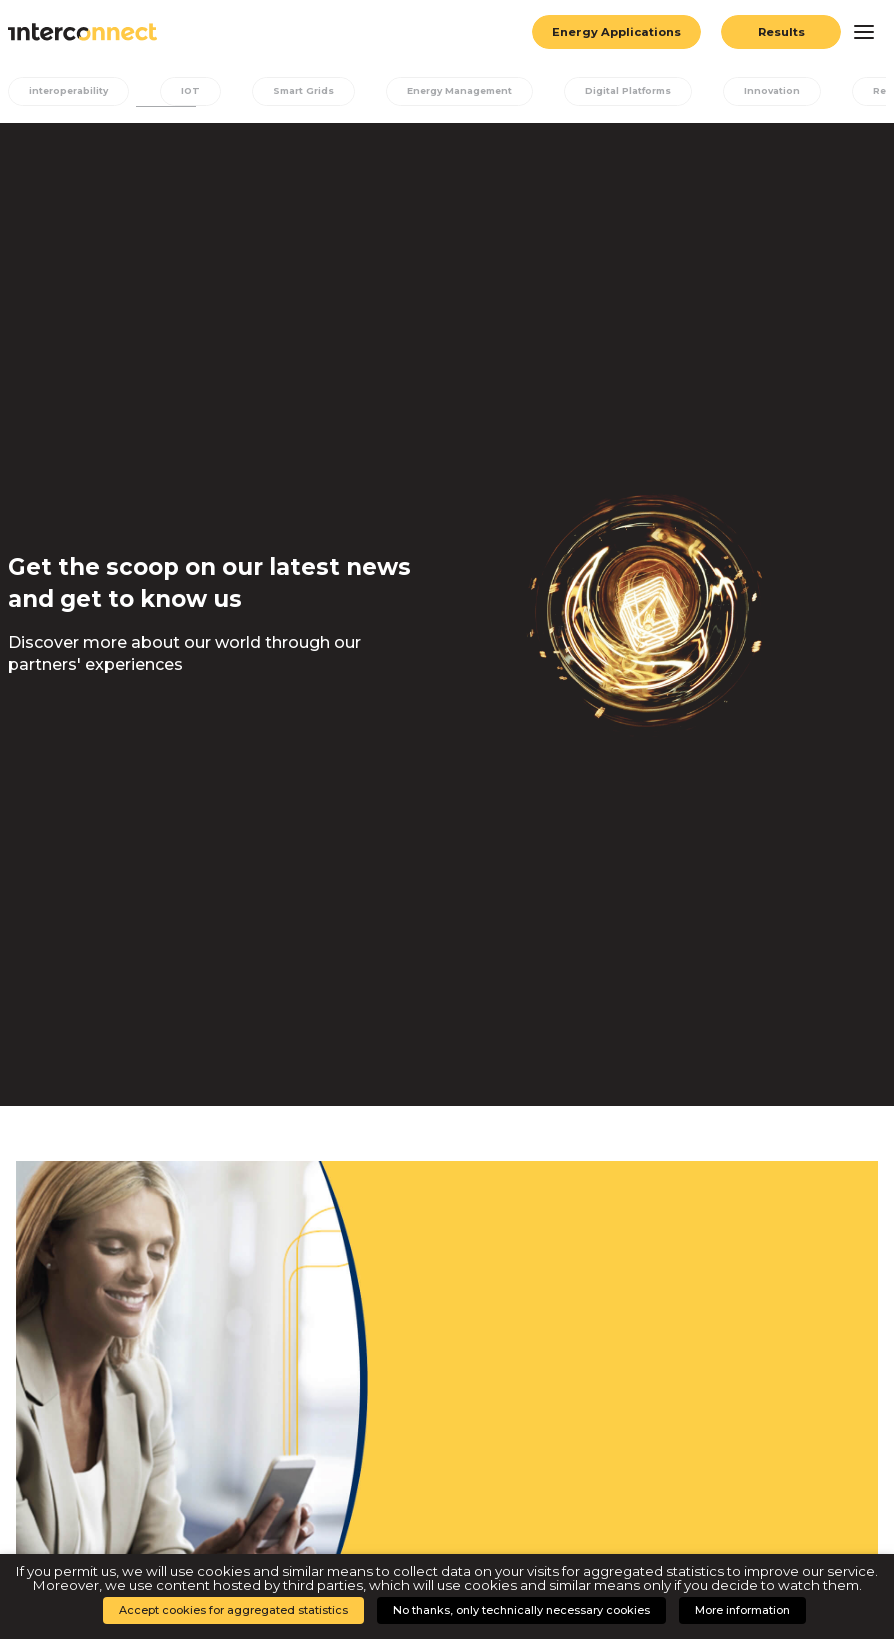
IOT (194, 91)
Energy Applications (616, 32)
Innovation (786, 91)
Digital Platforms (640, 91)
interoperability (70, 91)
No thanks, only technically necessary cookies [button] (521, 1610)
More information (742, 1610)
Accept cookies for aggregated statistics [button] (233, 1610)
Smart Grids (308, 91)
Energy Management (467, 91)
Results (781, 32)
